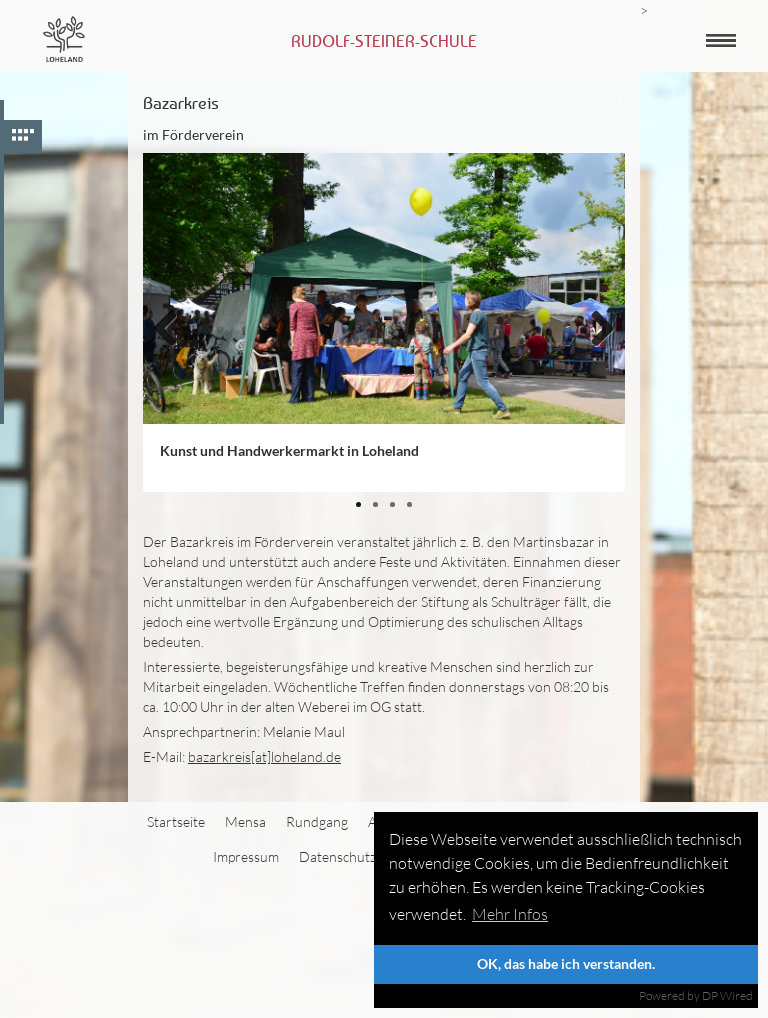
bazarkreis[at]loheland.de (264, 756)
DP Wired (727, 995)
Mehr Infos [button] (510, 914)
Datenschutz (337, 856)
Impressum (246, 856)
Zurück (173, 361)
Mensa (245, 821)
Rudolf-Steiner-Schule (384, 41)
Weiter (595, 361)
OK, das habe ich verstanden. (566, 963)
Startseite (176, 821)
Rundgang (317, 821)
